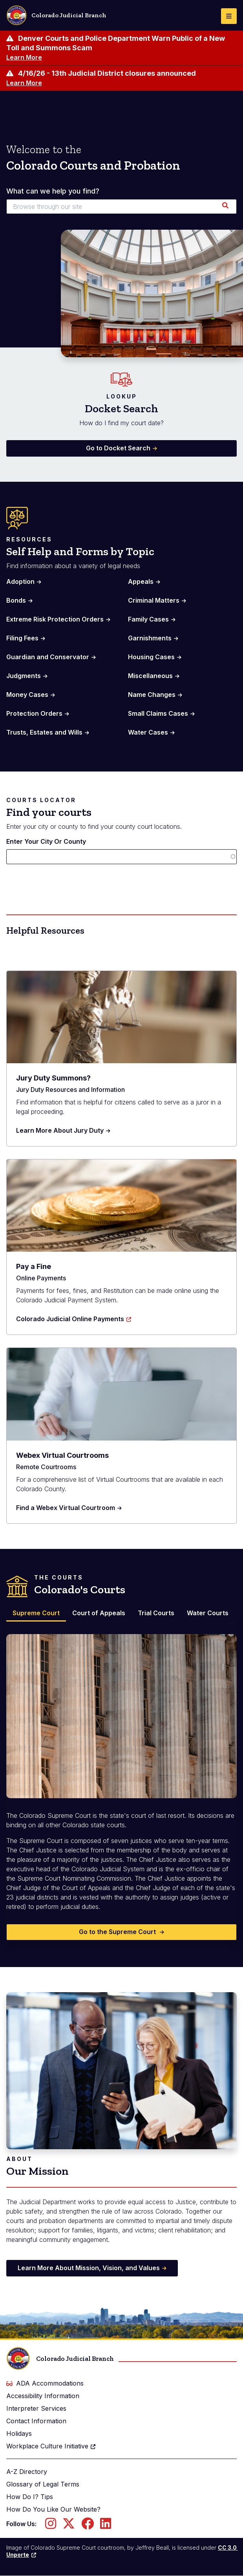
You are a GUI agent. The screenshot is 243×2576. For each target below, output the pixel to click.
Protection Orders (34, 713)
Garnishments (150, 638)
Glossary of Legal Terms (42, 2484)
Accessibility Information (42, 2396)
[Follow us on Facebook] (87, 2526)
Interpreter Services (36, 2408)
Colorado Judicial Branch (56, 15)
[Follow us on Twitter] (68, 2526)
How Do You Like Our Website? (53, 2509)
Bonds (16, 600)
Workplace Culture (51, 2446)
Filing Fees (22, 638)
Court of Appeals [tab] (98, 1613)
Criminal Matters (153, 600)
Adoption (20, 581)
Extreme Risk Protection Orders (55, 619)
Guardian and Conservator (47, 657)
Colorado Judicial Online (74, 1319)
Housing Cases (151, 657)
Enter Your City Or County (46, 841)
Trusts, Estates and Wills (44, 732)
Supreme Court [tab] (36, 1613)
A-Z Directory (26, 2471)
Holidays (19, 2433)
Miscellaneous (150, 676)
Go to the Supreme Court (118, 1932)
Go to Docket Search (118, 448)
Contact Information (36, 2421)
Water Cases (148, 732)
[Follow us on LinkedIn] (105, 2526)
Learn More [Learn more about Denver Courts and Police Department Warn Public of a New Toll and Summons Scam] (24, 57)
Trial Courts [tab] (156, 1613)
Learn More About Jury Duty (60, 1130)
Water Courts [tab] (207, 1613)
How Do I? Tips (29, 2497)
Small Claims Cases (158, 713)
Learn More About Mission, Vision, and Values (89, 2268)
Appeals (140, 581)
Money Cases (27, 694)
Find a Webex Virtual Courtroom (65, 1508)
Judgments (23, 676)
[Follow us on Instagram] (50, 2526)
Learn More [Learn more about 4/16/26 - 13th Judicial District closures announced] (24, 83)
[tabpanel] (121, 1782)
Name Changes (151, 694)
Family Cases (148, 619)
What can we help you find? (52, 191)
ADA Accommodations (45, 2383)
